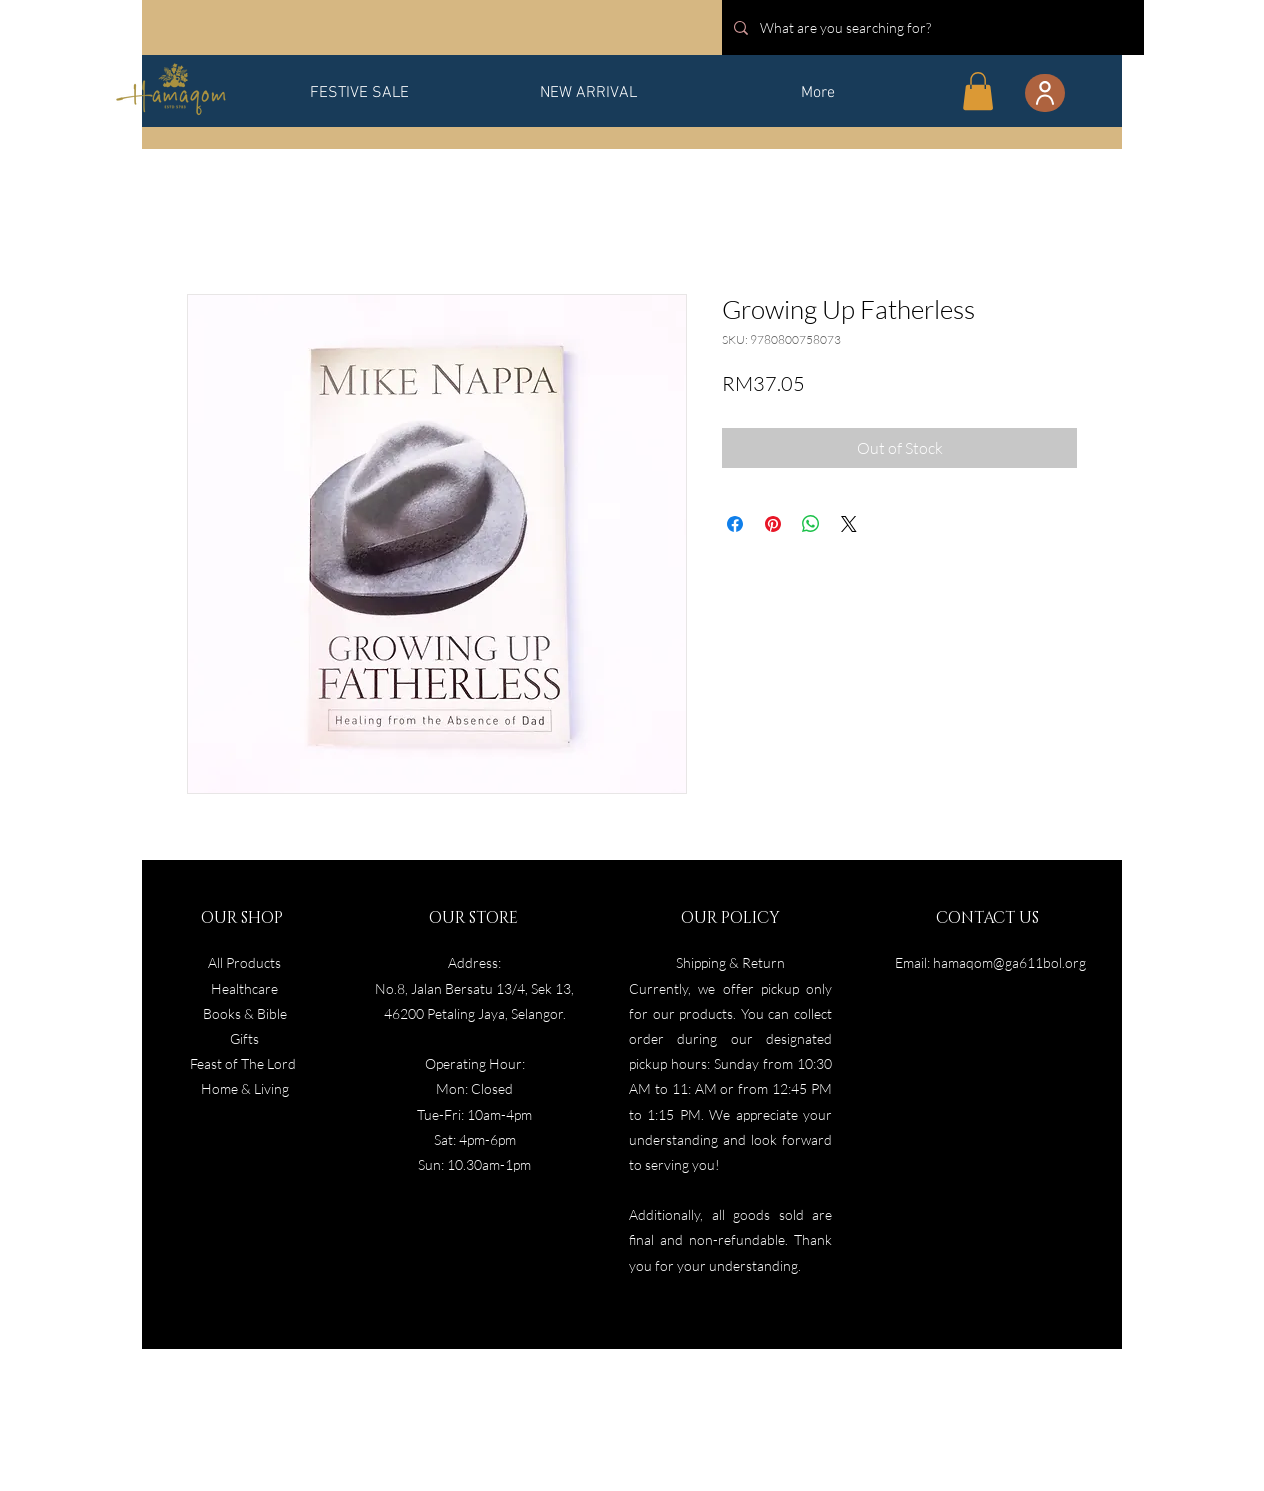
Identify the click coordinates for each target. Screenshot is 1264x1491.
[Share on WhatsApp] (811, 524)
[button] (978, 91)
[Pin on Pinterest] (773, 524)
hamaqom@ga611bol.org (1009, 962)
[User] (1045, 93)
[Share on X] (849, 524)
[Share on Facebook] (735, 524)
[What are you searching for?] (931, 27)
